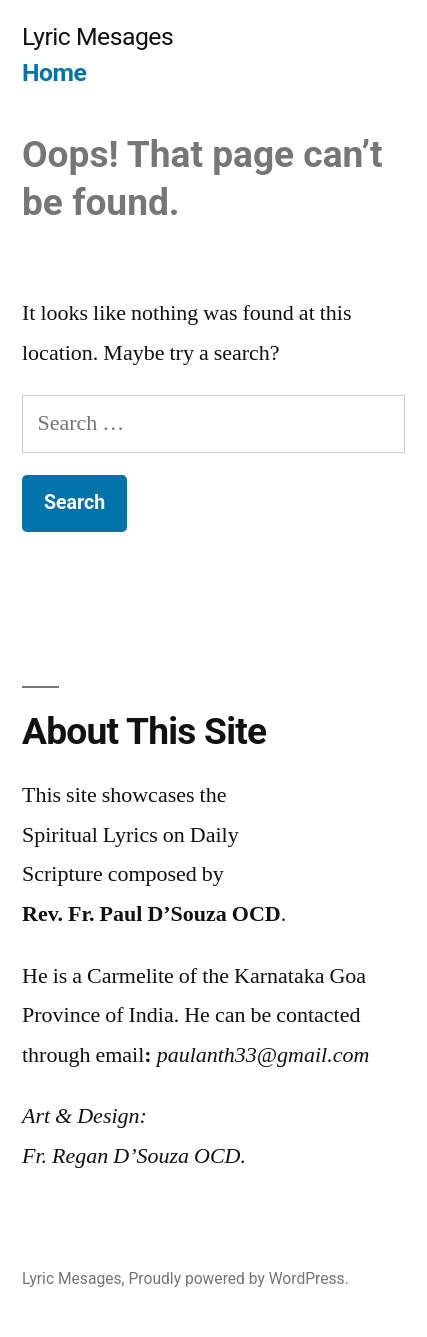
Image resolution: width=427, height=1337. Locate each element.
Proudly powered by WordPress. (239, 1278)
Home (54, 72)
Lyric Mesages (97, 36)
